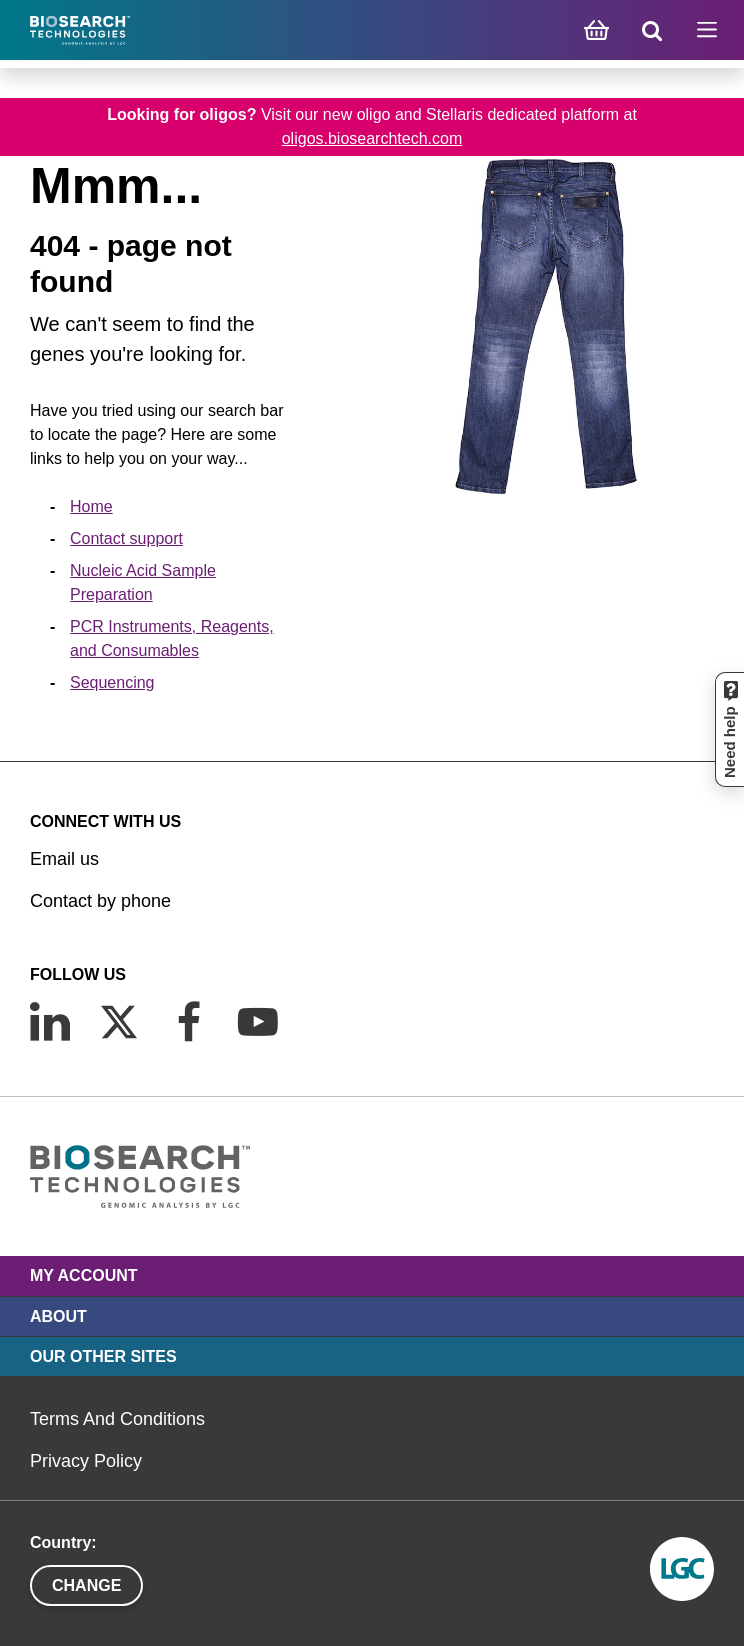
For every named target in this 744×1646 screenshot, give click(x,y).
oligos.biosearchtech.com (372, 138)
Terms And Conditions (117, 1419)
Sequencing (112, 682)
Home (91, 506)
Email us (64, 859)
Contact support (126, 538)
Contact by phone (100, 901)
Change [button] (86, 1585)
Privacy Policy (86, 1461)
